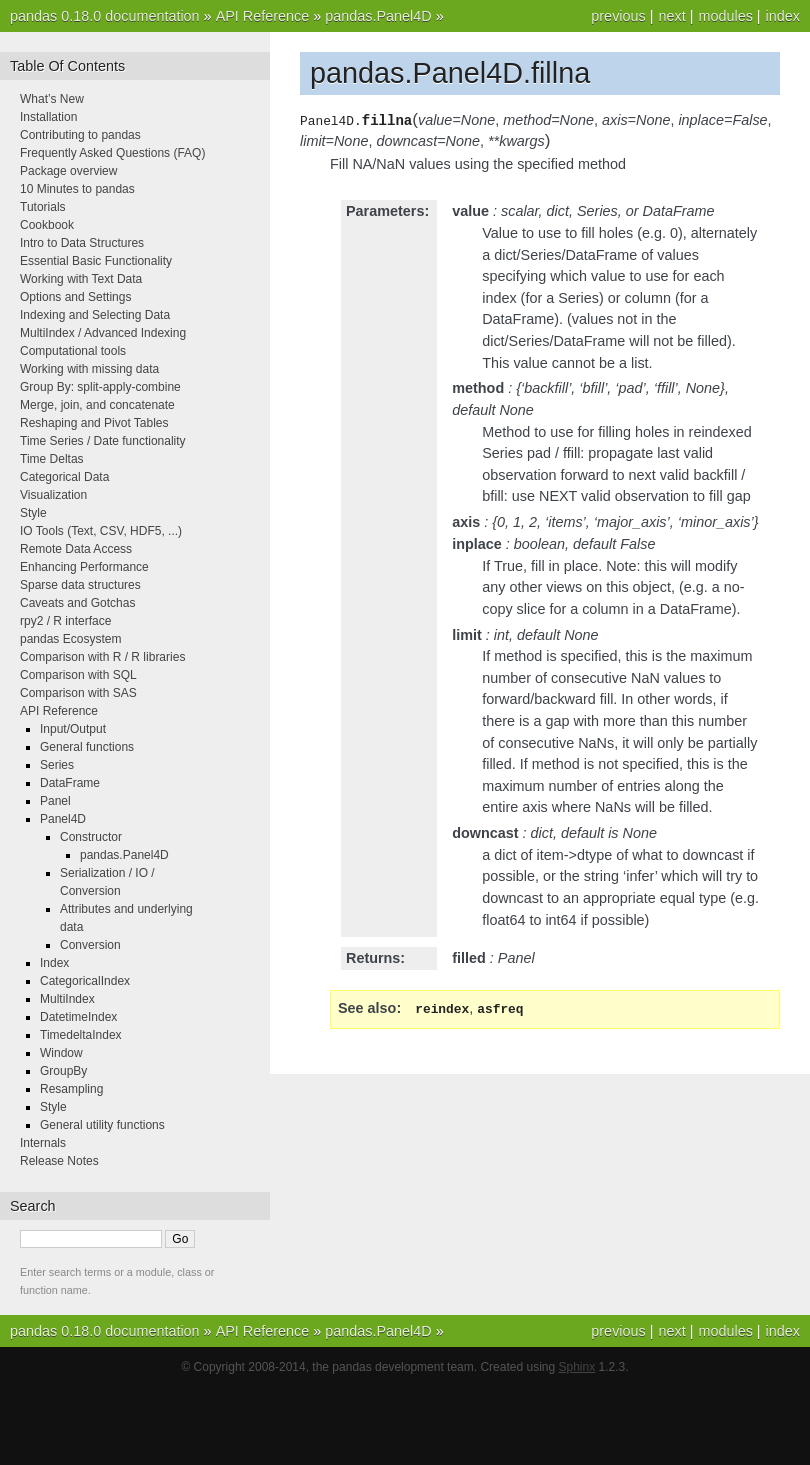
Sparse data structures (80, 585)
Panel (55, 801)
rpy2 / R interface (65, 621)
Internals (43, 1143)
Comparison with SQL (78, 675)
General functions (87, 747)
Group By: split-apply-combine (100, 387)
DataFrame (70, 783)
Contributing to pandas (80, 135)
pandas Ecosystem (70, 639)
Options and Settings (75, 297)
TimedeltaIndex (81, 1035)
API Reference (263, 16)
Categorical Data (64, 477)
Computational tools (73, 351)
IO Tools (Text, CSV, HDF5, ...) (101, 531)
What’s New (52, 99)
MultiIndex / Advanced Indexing (103, 333)
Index (54, 963)
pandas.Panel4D (378, 16)
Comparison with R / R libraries (102, 657)
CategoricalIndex (85, 981)
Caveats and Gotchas (77, 603)
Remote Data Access (76, 549)
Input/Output (73, 729)
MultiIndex (67, 999)
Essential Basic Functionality (96, 261)
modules (725, 16)
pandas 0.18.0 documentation (105, 16)
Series (57, 765)
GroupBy (63, 1071)
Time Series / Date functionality (103, 441)
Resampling (71, 1089)
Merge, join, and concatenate (97, 405)
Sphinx (577, 1367)
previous (618, 16)
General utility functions (102, 1125)
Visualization (53, 495)
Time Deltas (52, 459)
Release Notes (59, 1161)
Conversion (90, 945)
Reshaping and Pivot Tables (94, 423)
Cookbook (47, 225)
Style (33, 513)
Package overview (68, 171)
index (783, 16)
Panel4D (63, 819)
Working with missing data (89, 369)
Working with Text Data (81, 279)
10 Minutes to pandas (77, 189)
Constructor (91, 837)
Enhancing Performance (84, 567)
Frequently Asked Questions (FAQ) (112, 153)
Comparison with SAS (78, 693)
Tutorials (43, 207)
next (671, 16)
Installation (48, 117)
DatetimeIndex (78, 1017)
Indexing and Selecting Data (95, 315)
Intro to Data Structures (82, 243)
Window (61, 1053)
